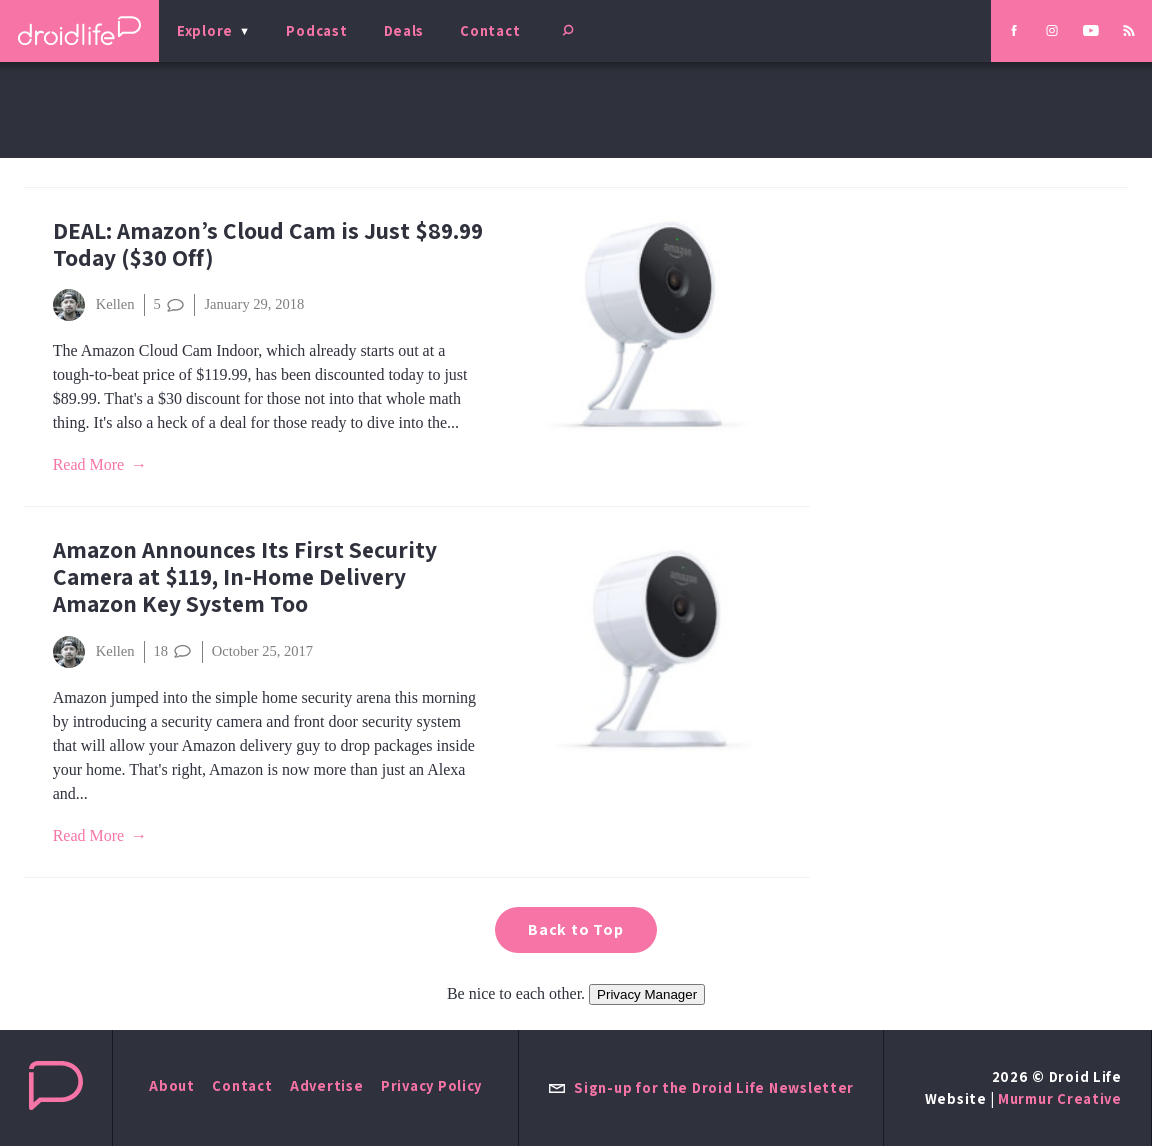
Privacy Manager (647, 994)
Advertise (327, 1085)
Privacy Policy (431, 1085)
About (172, 1085)
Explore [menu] (205, 30)
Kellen (94, 305)
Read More (89, 464)
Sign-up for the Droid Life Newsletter (701, 1087)
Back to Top (576, 929)
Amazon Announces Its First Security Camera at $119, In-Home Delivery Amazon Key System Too (245, 576)
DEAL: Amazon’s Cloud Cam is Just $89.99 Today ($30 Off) (268, 244)
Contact (490, 30)
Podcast (316, 30)
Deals (404, 30)
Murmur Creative (1060, 1098)
